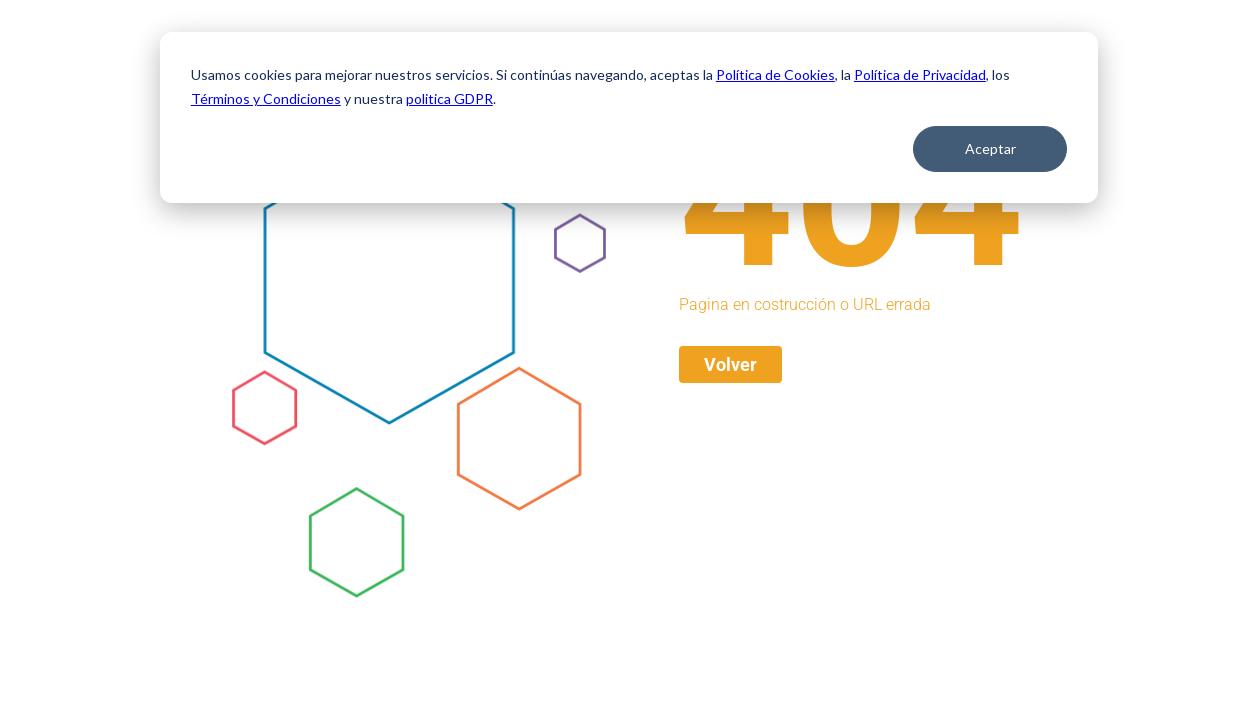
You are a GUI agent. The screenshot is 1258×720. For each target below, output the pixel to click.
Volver (730, 364)
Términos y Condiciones (266, 98)
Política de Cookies (775, 74)
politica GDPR (449, 98)
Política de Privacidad (920, 74)
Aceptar (990, 148)
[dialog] (629, 117)
